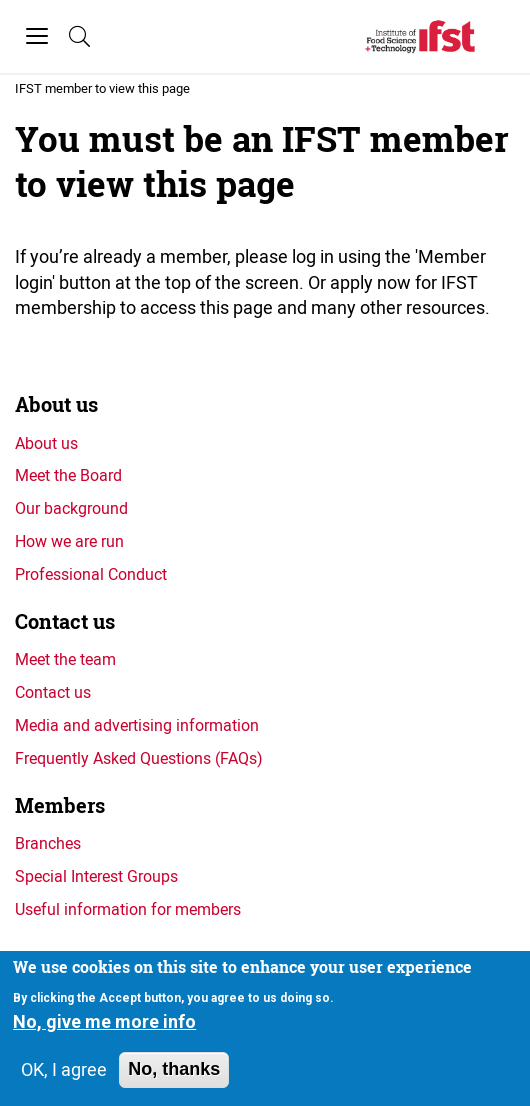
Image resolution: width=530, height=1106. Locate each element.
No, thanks (174, 1070)
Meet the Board (68, 475)
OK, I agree (64, 1070)
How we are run (69, 541)
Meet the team (65, 659)
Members (60, 805)
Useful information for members (128, 909)
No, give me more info (104, 1022)
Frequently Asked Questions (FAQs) (139, 758)
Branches (48, 843)
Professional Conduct (91, 574)
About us (56, 404)
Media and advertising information (137, 725)
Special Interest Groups (96, 876)
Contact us (65, 621)
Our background (71, 508)
